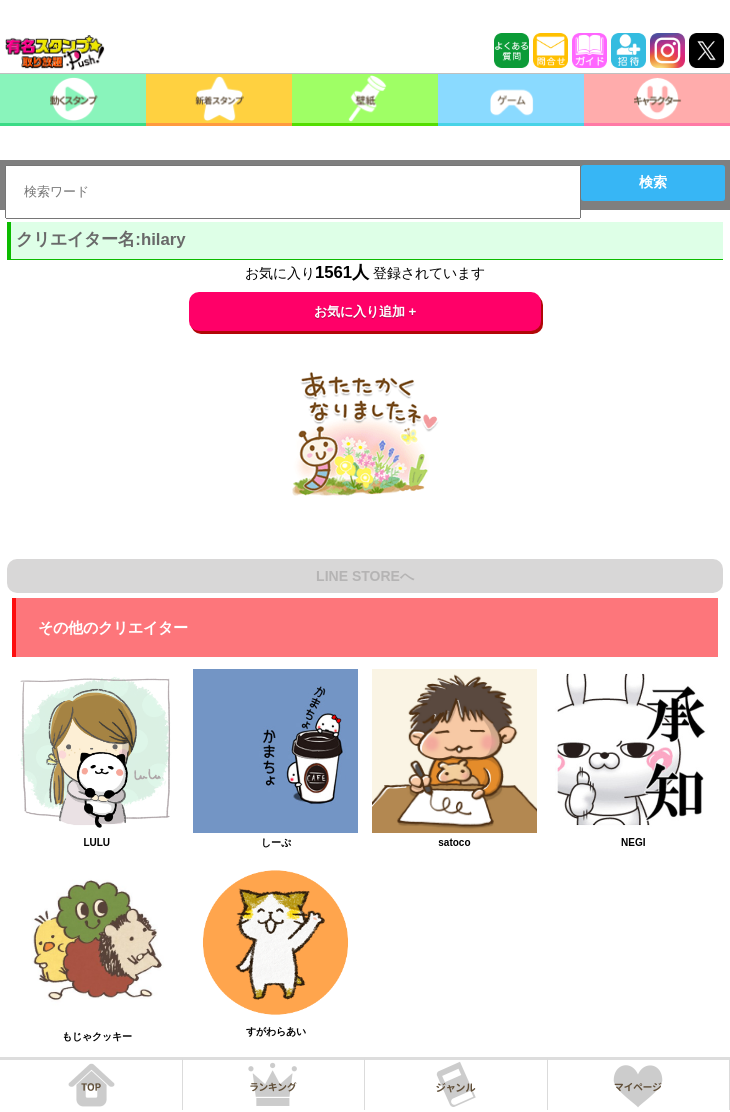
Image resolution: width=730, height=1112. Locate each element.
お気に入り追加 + (365, 311)
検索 (653, 182)
